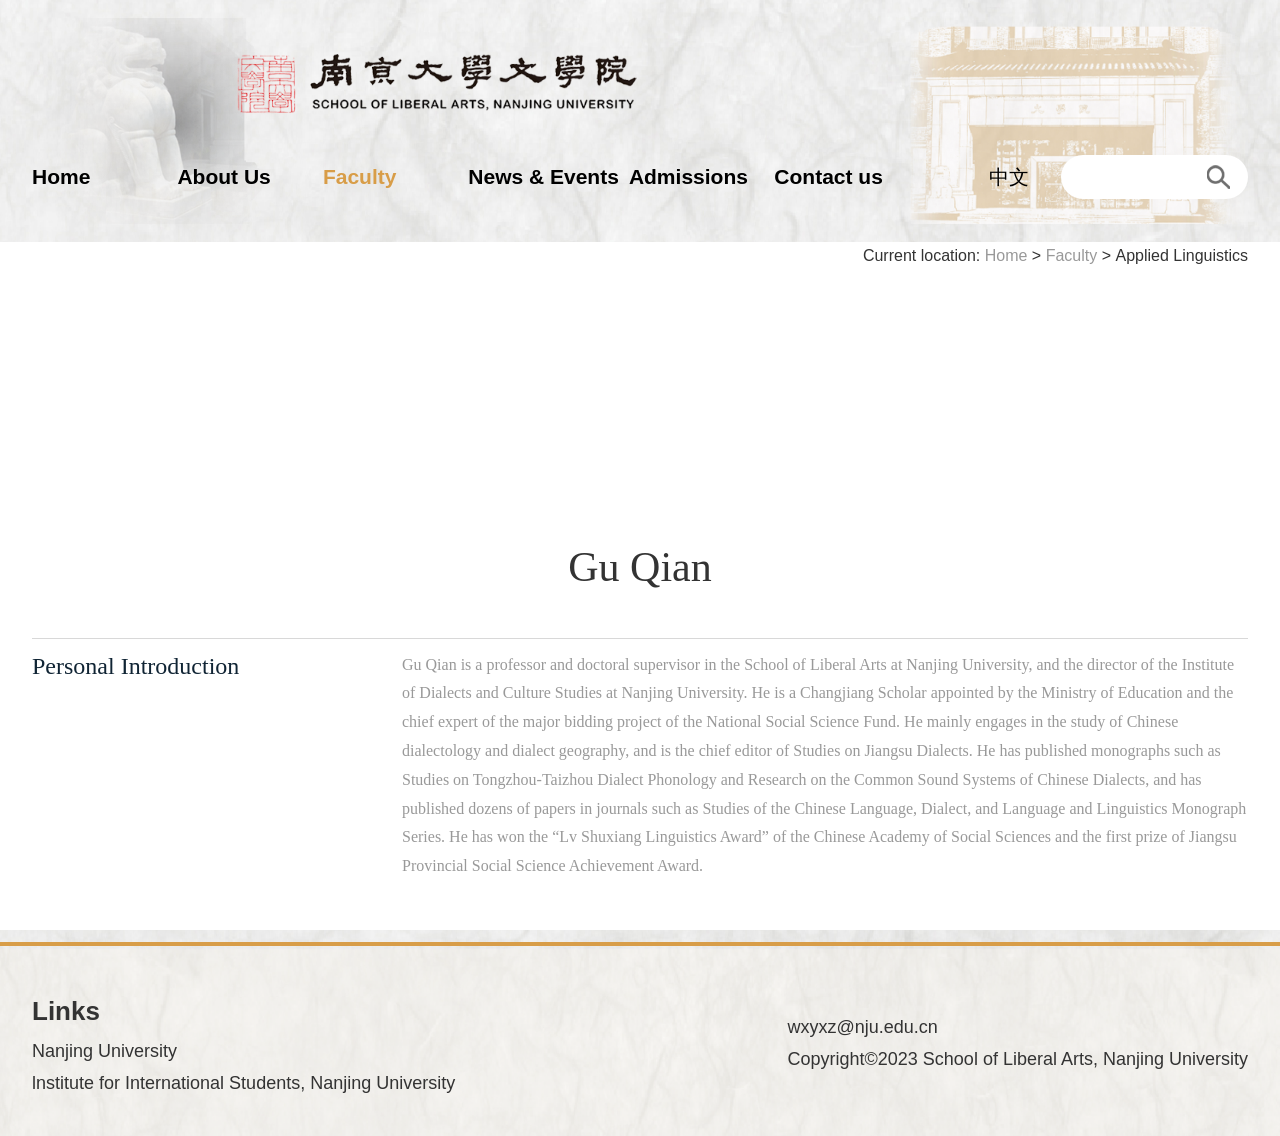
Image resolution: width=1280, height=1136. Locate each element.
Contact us (828, 176)
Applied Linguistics (1181, 255)
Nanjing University (104, 1051)
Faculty (360, 176)
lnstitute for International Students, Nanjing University (243, 1083)
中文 (1009, 177)
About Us (223, 176)
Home (61, 176)
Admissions (688, 176)
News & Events (543, 176)
